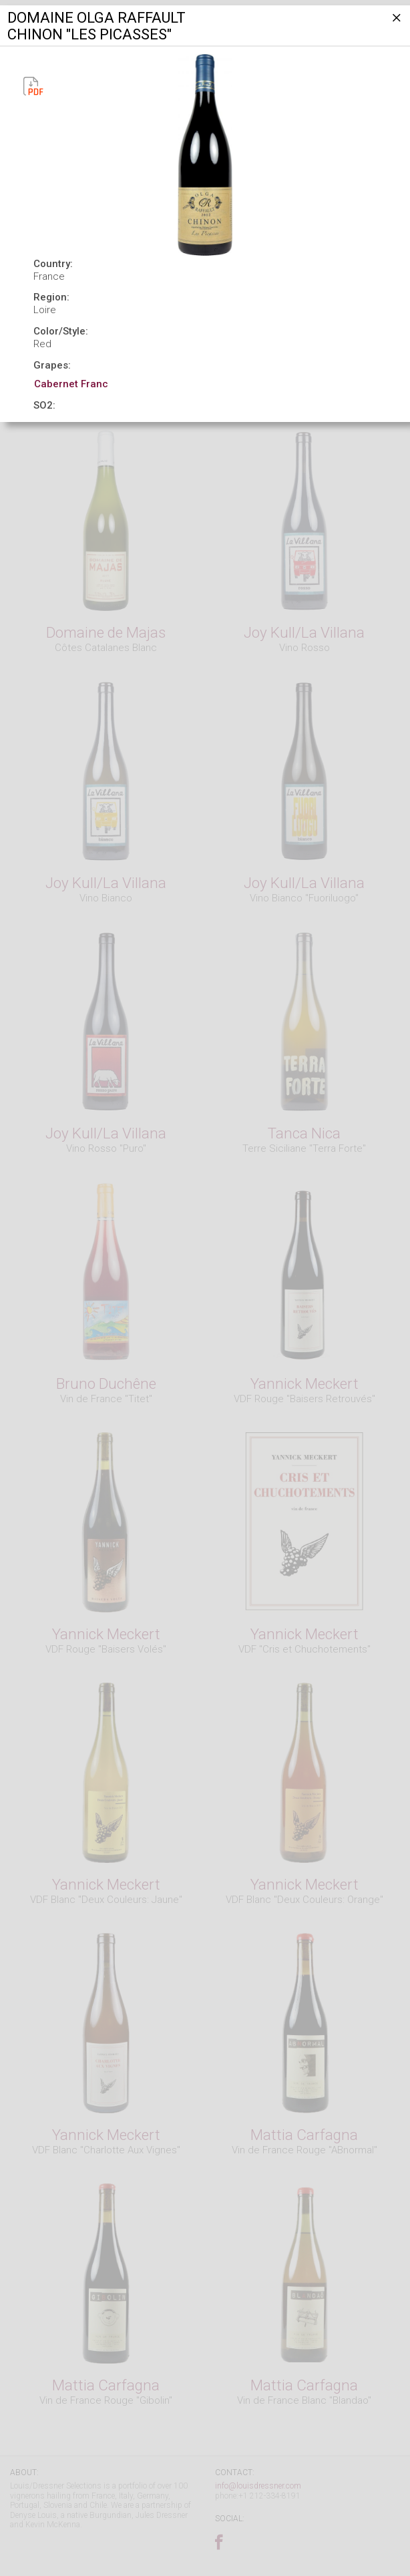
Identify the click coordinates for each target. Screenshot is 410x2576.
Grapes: (52, 365)
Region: (51, 297)
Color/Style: (60, 331)
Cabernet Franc (71, 384)
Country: (53, 264)
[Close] (395, 22)
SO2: (44, 405)
